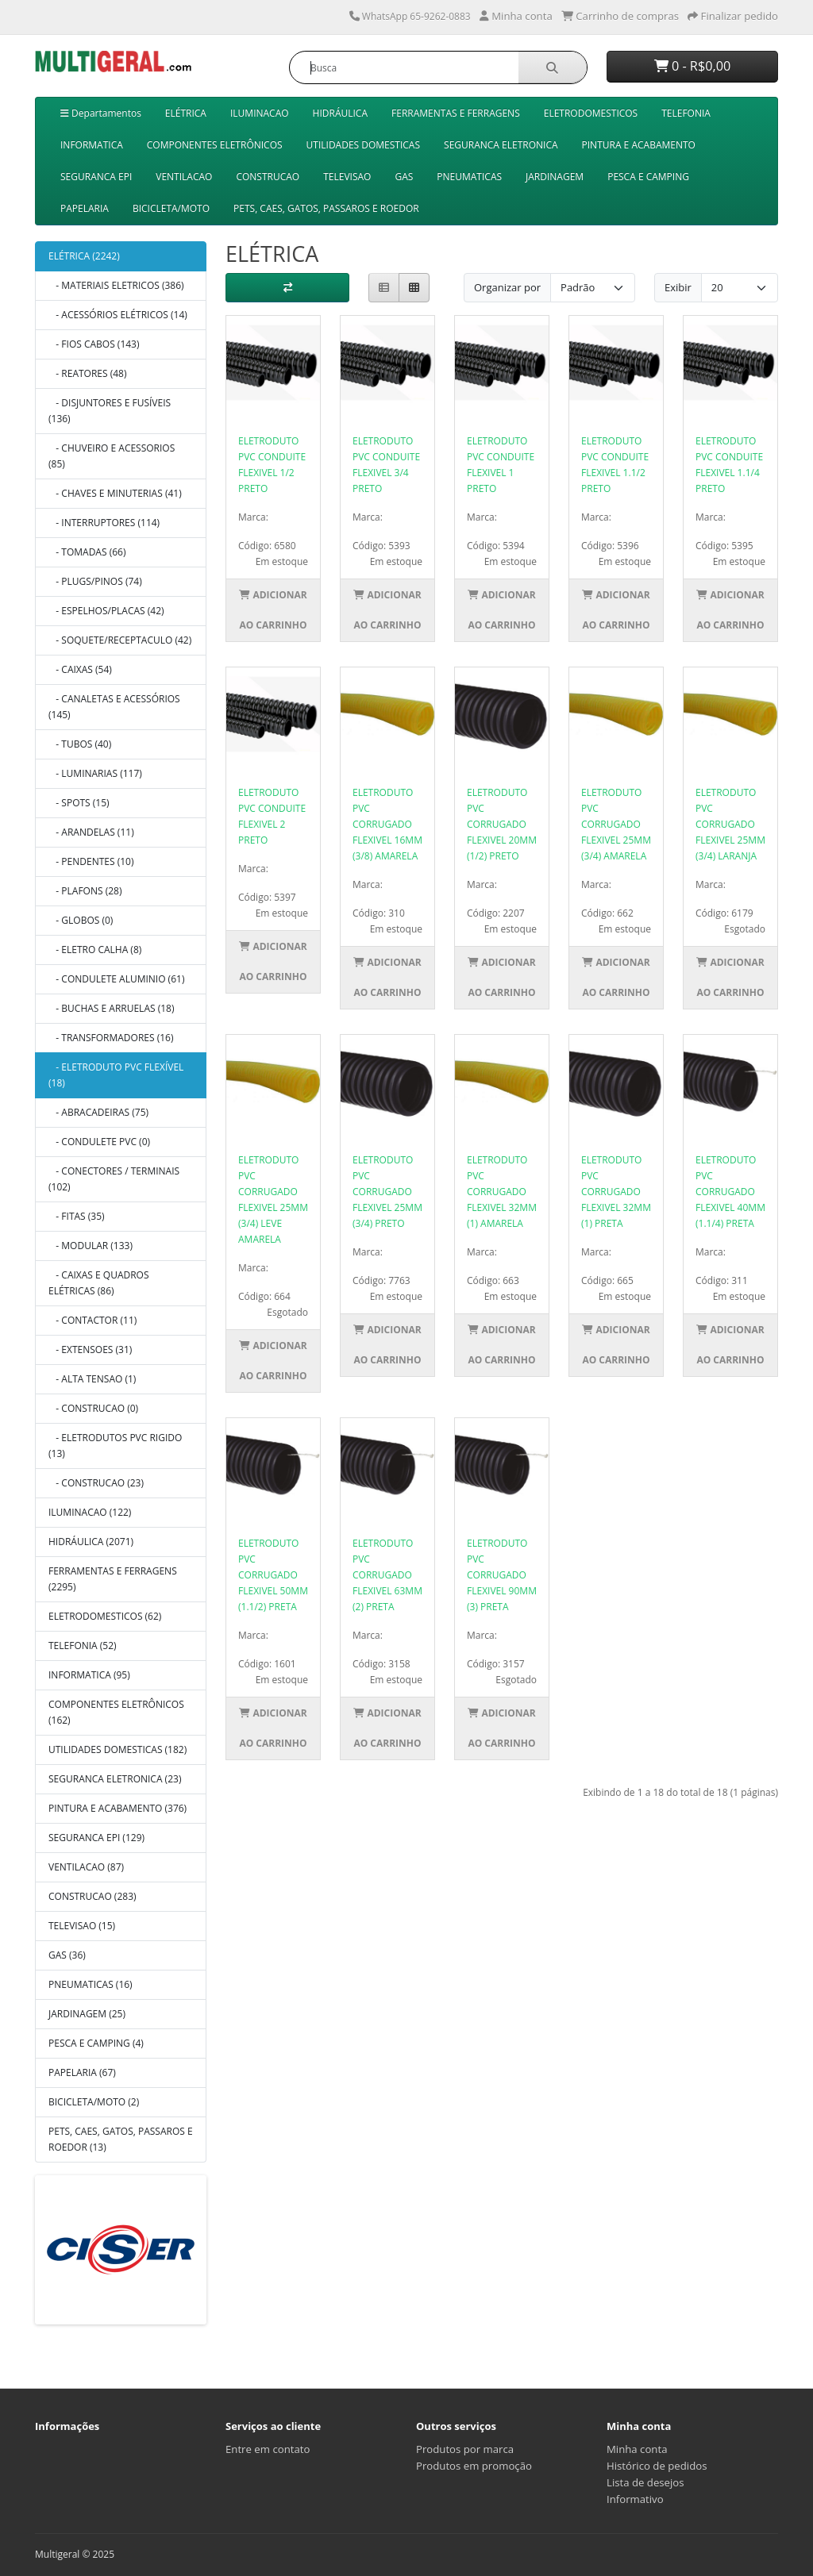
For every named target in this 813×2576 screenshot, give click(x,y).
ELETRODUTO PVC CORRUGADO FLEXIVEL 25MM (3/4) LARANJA (730, 824)
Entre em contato (267, 2449)
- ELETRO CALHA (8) (94, 949)
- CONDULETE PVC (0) (99, 1141)
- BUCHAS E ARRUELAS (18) (111, 1008)
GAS (404, 176)
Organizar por (507, 287)
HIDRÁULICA (340, 113)
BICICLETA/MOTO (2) (93, 2102)
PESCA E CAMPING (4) (96, 2043)
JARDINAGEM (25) (86, 2013)
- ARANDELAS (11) (91, 832)
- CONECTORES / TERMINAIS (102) (113, 1179)
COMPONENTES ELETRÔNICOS (215, 145)
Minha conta (637, 2449)
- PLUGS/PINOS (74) (95, 581)
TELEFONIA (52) (82, 1645)
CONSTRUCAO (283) (92, 1896)
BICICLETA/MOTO (171, 208)
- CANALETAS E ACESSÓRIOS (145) (114, 706)
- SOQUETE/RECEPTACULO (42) (119, 640)
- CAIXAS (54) (80, 669)
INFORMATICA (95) (89, 1675)
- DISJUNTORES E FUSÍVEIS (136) (109, 410)
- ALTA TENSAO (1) (92, 1379)
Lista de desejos (645, 2482)
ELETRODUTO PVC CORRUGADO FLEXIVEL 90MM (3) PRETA (502, 1574)
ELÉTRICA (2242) (84, 256)
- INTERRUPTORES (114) (104, 522)
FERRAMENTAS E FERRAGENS (455, 113)
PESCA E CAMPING (648, 176)
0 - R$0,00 (692, 66)
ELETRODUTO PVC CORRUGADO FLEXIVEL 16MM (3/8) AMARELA (387, 824)
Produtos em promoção (474, 2466)
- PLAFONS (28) (84, 891)
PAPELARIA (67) (82, 2072)
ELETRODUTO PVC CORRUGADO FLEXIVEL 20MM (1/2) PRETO (502, 824)
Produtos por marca (465, 2449)
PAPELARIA (84, 208)
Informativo (635, 2499)
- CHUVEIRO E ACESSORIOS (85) (111, 456)
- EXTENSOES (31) (90, 1349)
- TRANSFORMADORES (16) (110, 1037)
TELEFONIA (686, 113)
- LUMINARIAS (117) (95, 773)
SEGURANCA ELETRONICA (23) (114, 1779)
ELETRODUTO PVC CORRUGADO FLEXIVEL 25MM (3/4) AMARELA (616, 824)
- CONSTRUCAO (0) (93, 1408)
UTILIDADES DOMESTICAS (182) (117, 1749)
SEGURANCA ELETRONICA (501, 145)
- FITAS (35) (76, 1216)
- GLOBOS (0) (80, 920)
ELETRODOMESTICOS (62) (104, 1616)
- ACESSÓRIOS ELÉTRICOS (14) (117, 314)
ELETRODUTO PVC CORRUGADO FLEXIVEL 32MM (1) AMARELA (502, 1191)
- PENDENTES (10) (90, 861)
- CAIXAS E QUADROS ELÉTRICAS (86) (98, 1283)
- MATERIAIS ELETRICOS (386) (116, 285)
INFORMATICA (91, 145)
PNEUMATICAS (469, 176)
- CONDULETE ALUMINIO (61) (116, 979)
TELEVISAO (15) (81, 1925)
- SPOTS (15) (79, 802)
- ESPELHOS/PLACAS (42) (106, 610)
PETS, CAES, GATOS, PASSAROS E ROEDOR (326, 208)
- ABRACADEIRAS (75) (98, 1112)
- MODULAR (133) (90, 1245)
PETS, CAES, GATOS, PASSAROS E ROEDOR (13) (120, 2139)
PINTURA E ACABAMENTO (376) (117, 1808)
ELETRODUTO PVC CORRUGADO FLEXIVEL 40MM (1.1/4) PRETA (730, 1191)
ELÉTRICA (185, 113)
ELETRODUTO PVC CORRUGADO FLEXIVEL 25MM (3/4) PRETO (387, 1191)
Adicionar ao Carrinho (272, 610)
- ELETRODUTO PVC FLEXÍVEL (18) (115, 1075)
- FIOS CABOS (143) (94, 344)
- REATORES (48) (87, 373)
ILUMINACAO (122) (89, 1512)
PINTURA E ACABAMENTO (638, 145)
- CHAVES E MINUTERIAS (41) (115, 493)
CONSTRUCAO (267, 176)
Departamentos (100, 113)
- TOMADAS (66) (86, 552)
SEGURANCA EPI (96, 176)
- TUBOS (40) (79, 744)
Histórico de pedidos (657, 2466)
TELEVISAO (347, 176)
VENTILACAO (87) (86, 1867)
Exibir (678, 287)
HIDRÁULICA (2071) (90, 1541)
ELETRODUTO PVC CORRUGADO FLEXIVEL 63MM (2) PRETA (387, 1574)
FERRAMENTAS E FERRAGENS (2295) (112, 1579)
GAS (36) (67, 1955)
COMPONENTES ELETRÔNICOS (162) (116, 1712)
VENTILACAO (184, 176)
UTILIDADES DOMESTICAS (363, 145)
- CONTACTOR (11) (92, 1320)
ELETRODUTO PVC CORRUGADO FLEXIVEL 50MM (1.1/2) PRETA (273, 1574)
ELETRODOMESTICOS (591, 113)
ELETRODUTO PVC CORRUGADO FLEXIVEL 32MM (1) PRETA (616, 1191)
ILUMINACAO (259, 113)
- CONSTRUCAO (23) (96, 1483)
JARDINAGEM (555, 176)
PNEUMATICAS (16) (90, 1984)
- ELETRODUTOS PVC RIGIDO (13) (115, 1445)
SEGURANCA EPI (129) (96, 1837)
